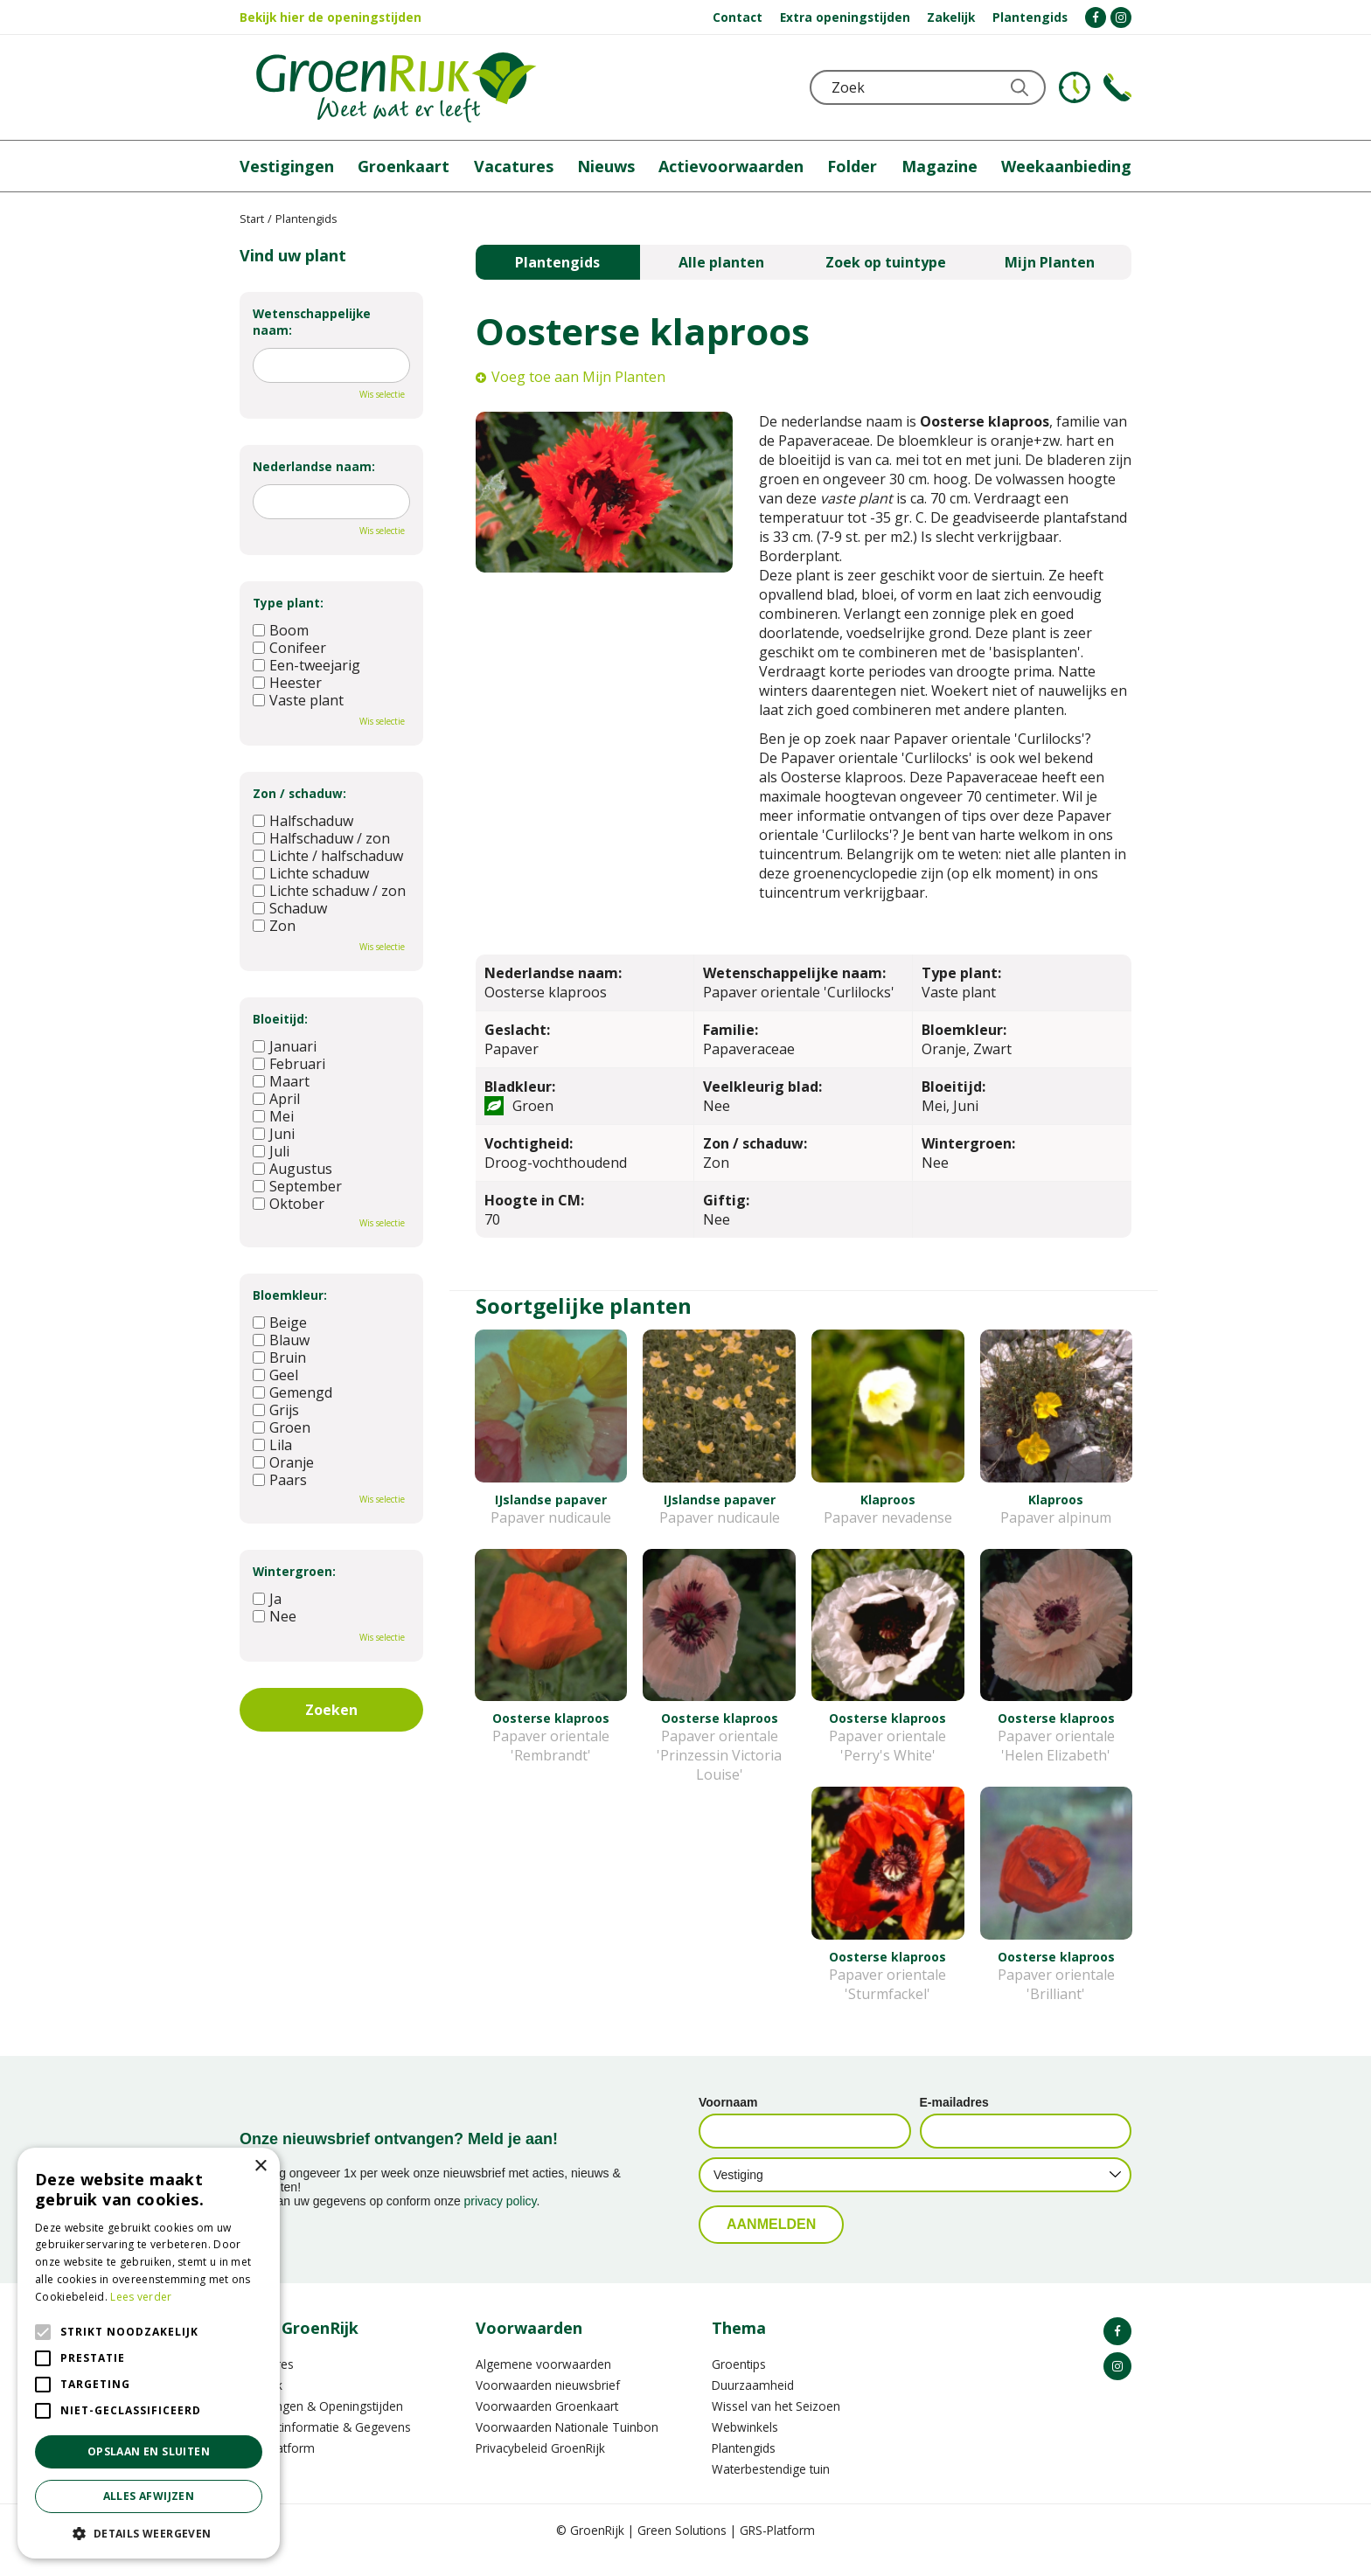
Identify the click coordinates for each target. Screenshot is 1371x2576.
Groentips (739, 2383)
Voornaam (728, 2121)
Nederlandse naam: (314, 466)
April (276, 1099)
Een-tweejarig (306, 665)
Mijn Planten (1050, 262)
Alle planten (721, 262)
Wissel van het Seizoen (776, 2425)
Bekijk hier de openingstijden (330, 17)
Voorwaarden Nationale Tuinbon (567, 2446)
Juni (274, 1134)
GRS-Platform (777, 2549)
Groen (281, 1427)
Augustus (292, 1169)
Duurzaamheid (753, 2404)
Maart (281, 1081)
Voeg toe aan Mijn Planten (578, 376)
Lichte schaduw (311, 873)
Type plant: (288, 602)
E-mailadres (954, 2121)
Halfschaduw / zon (321, 838)
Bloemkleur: (290, 1295)
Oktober (288, 1204)
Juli (271, 1151)
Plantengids (557, 262)
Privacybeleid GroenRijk (540, 2467)
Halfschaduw (303, 821)
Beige (280, 1322)
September (297, 1186)
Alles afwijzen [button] (149, 2496)
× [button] (260, 2166)
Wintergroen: (294, 1571)
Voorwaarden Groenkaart (547, 2425)
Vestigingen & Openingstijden (321, 2425)
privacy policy (500, 2220)
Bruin (279, 1357)
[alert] (148, 2353)
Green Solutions (682, 2549)
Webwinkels (745, 2446)
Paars (280, 1480)
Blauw (281, 1340)
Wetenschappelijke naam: (312, 321)
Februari (289, 1064)
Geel (275, 1375)
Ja (267, 1599)
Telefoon (1117, 87)
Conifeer (289, 648)
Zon (274, 926)
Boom (281, 630)
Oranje (283, 1462)
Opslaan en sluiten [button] (148, 2451)
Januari (285, 1046)
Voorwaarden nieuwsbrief (548, 2404)
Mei (273, 1116)
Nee (274, 1616)
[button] (148, 2532)
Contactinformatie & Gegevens (325, 2446)
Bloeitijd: (280, 1018)
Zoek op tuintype (885, 262)
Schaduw (290, 908)
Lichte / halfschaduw (328, 856)
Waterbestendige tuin (771, 2488)
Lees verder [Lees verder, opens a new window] (140, 2296)
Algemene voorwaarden (543, 2383)
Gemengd (292, 1392)
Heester (287, 683)
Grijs (276, 1410)
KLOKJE (1074, 87)
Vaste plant (298, 700)
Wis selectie (382, 394)
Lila (272, 1445)
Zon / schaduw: (299, 793)
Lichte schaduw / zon (329, 891)
